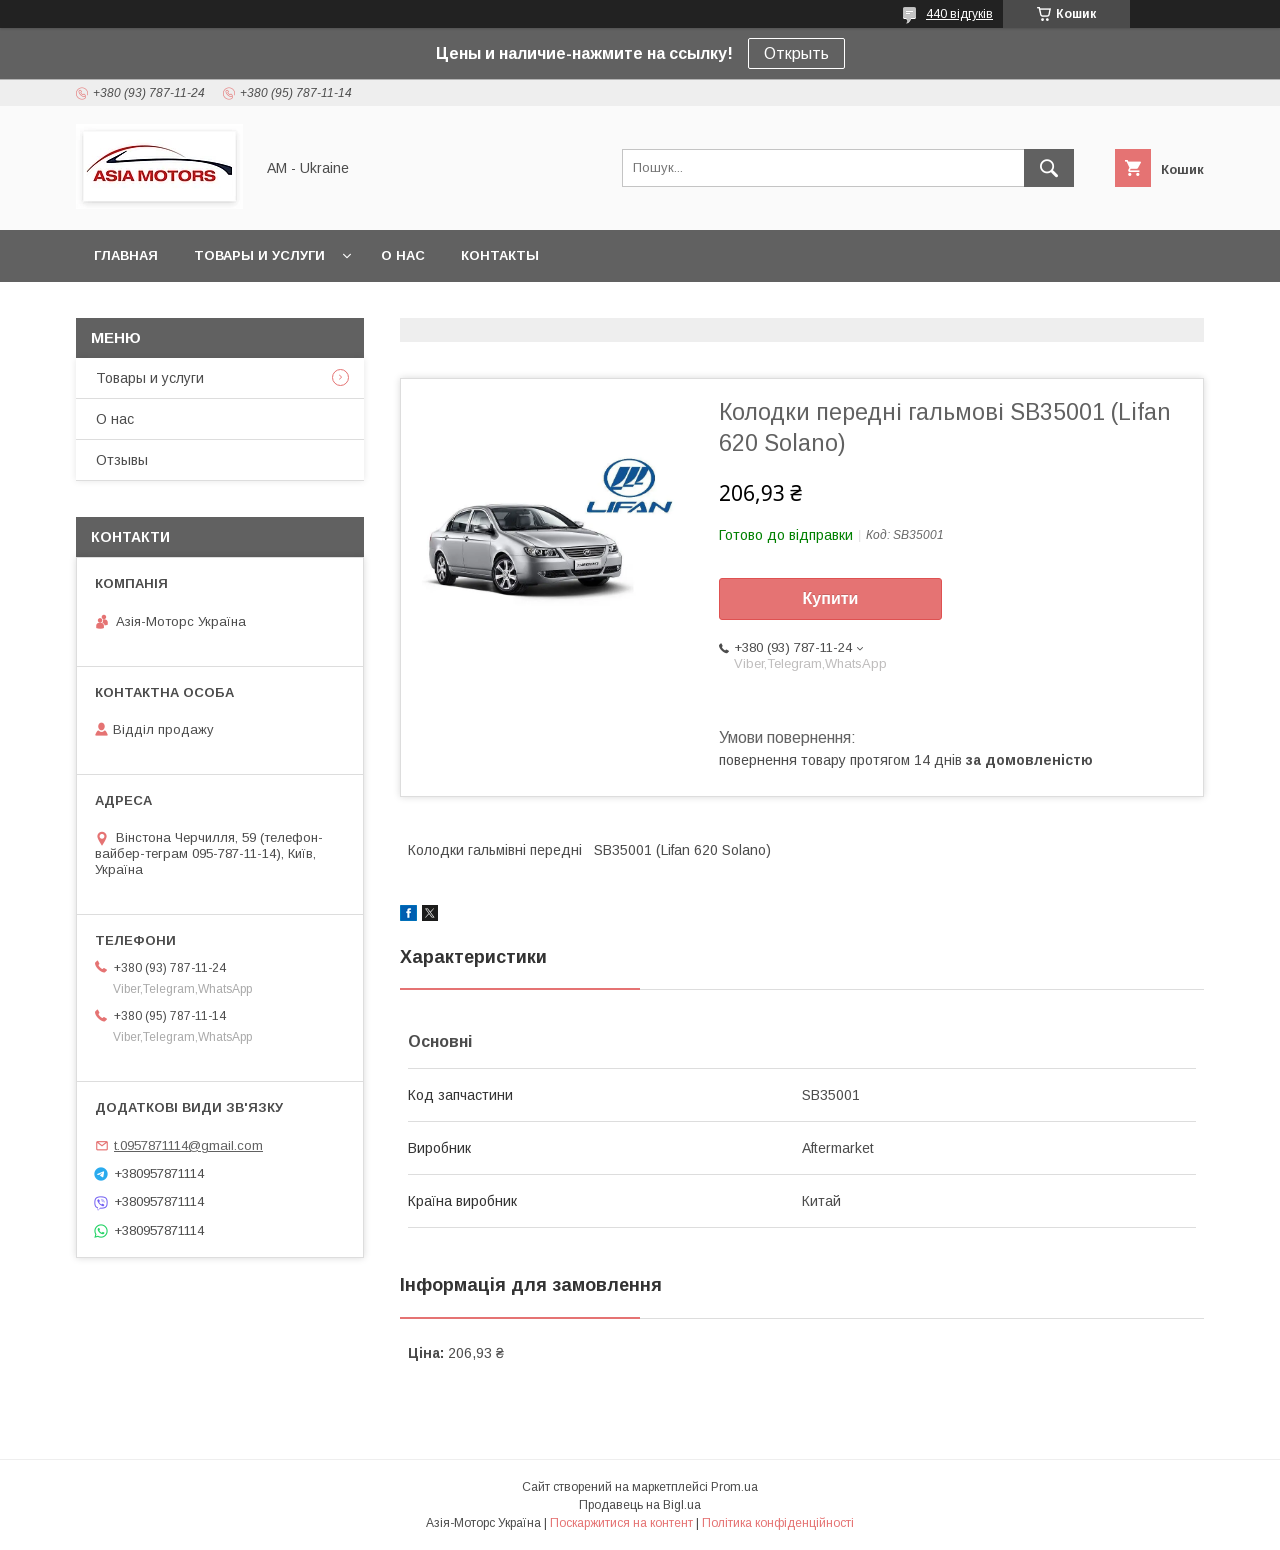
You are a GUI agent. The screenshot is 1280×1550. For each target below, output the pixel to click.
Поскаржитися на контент (621, 1523)
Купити (831, 598)
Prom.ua (734, 1487)
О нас (403, 255)
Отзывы (122, 460)
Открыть (796, 53)
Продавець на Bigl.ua (640, 1505)
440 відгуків (959, 14)
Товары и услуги (259, 255)
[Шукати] (1049, 168)
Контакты (500, 255)
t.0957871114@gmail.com (188, 1145)
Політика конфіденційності (778, 1523)
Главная (126, 255)
